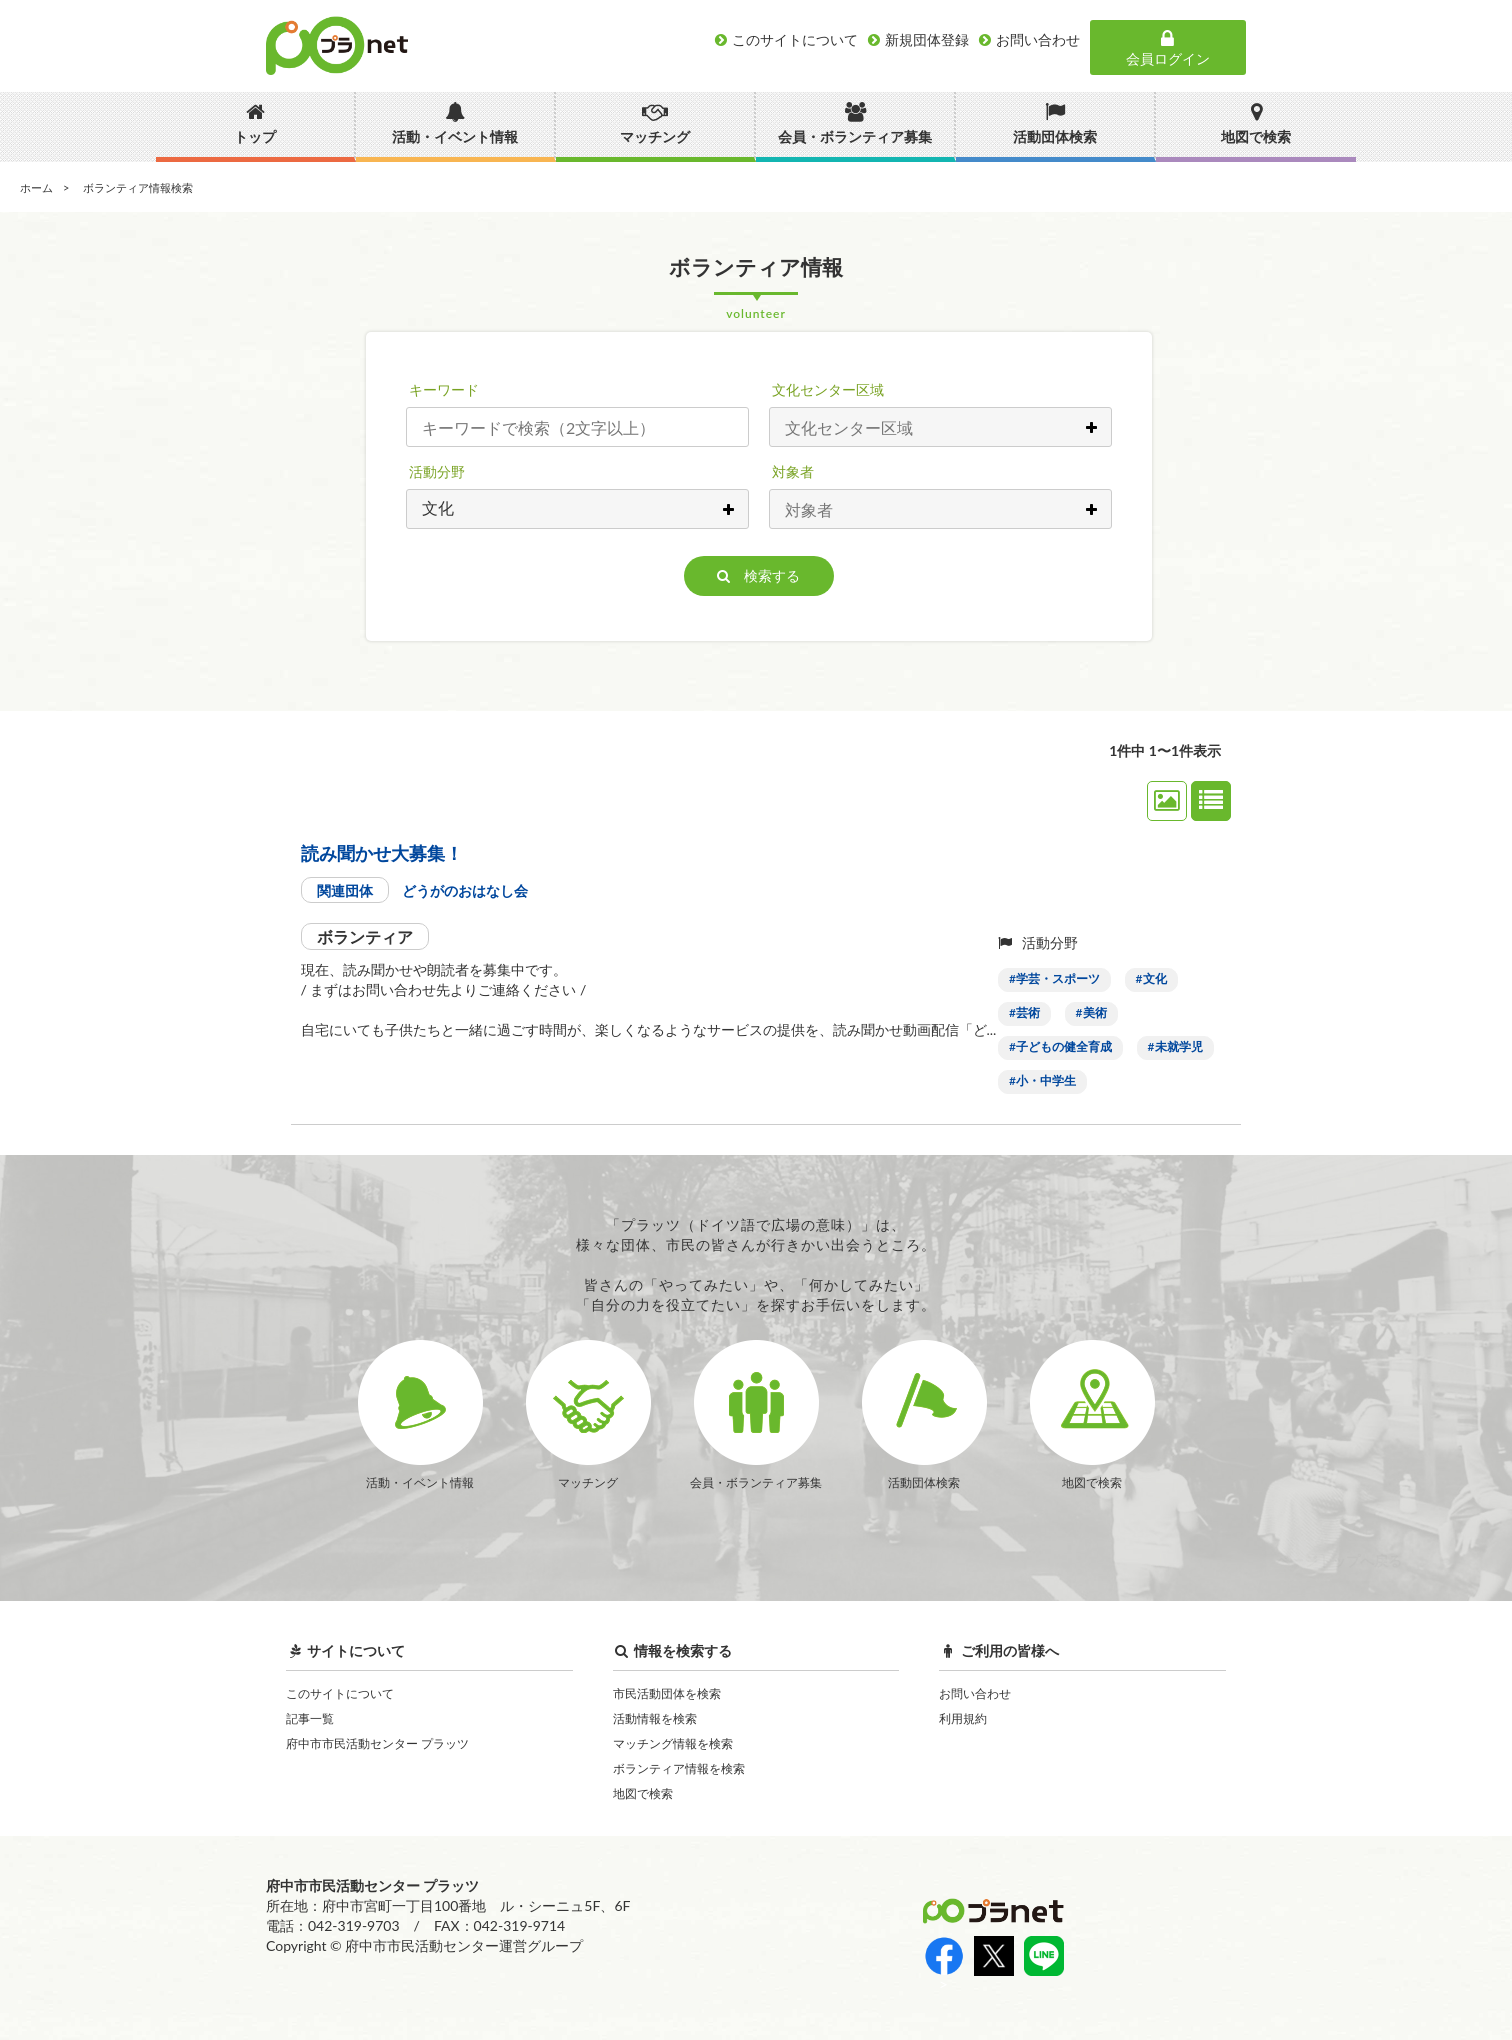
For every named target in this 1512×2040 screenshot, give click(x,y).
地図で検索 (643, 1793)
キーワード (444, 389)
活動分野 (437, 471)
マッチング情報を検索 (673, 1743)
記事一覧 (310, 1718)
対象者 (793, 471)
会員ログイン (1168, 48)
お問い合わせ (975, 1693)
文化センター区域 (828, 389)
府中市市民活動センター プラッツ (377, 1743)
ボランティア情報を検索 (679, 1768)
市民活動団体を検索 (667, 1693)
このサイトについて (340, 1693)
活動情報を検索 (655, 1718)
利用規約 (963, 1718)
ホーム (36, 187)
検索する (758, 575)
